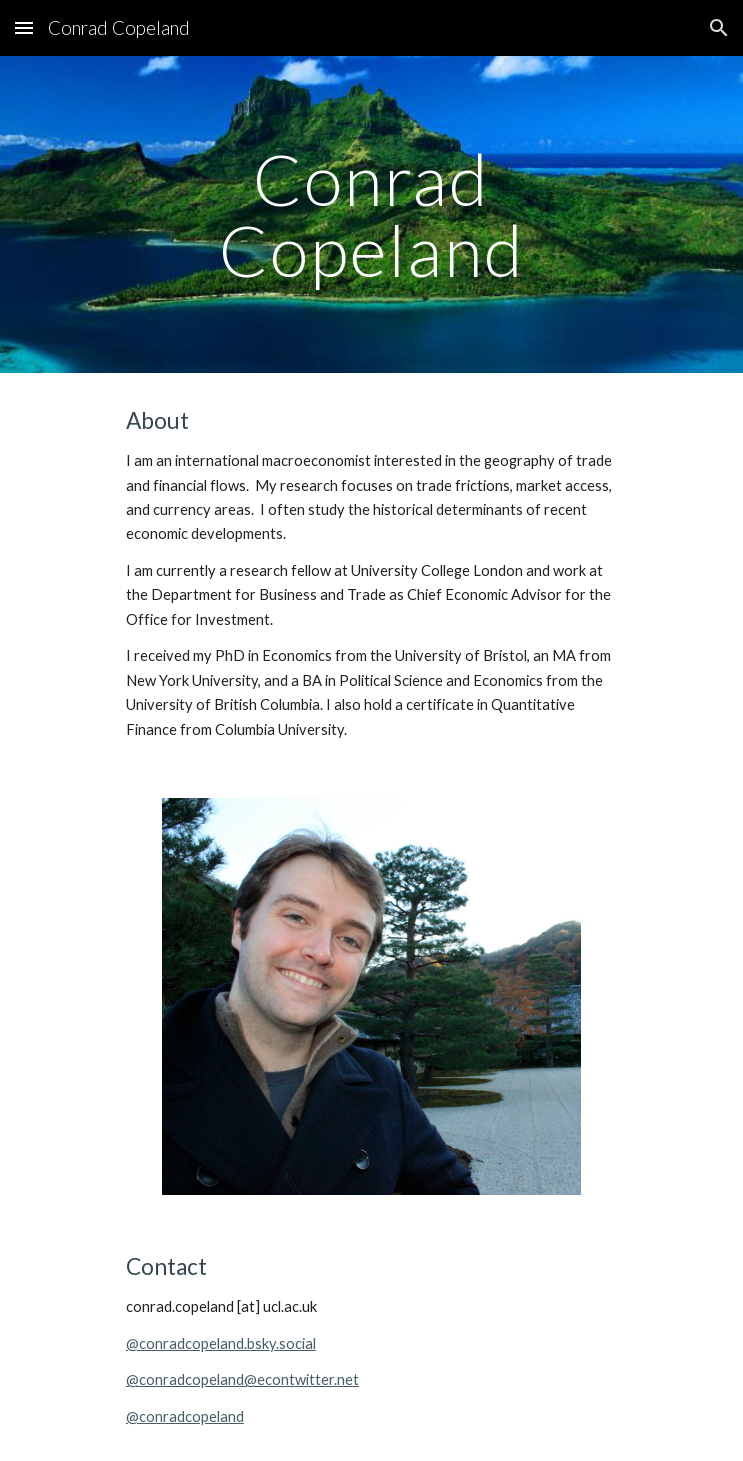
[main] (371, 214)
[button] (24, 27)
